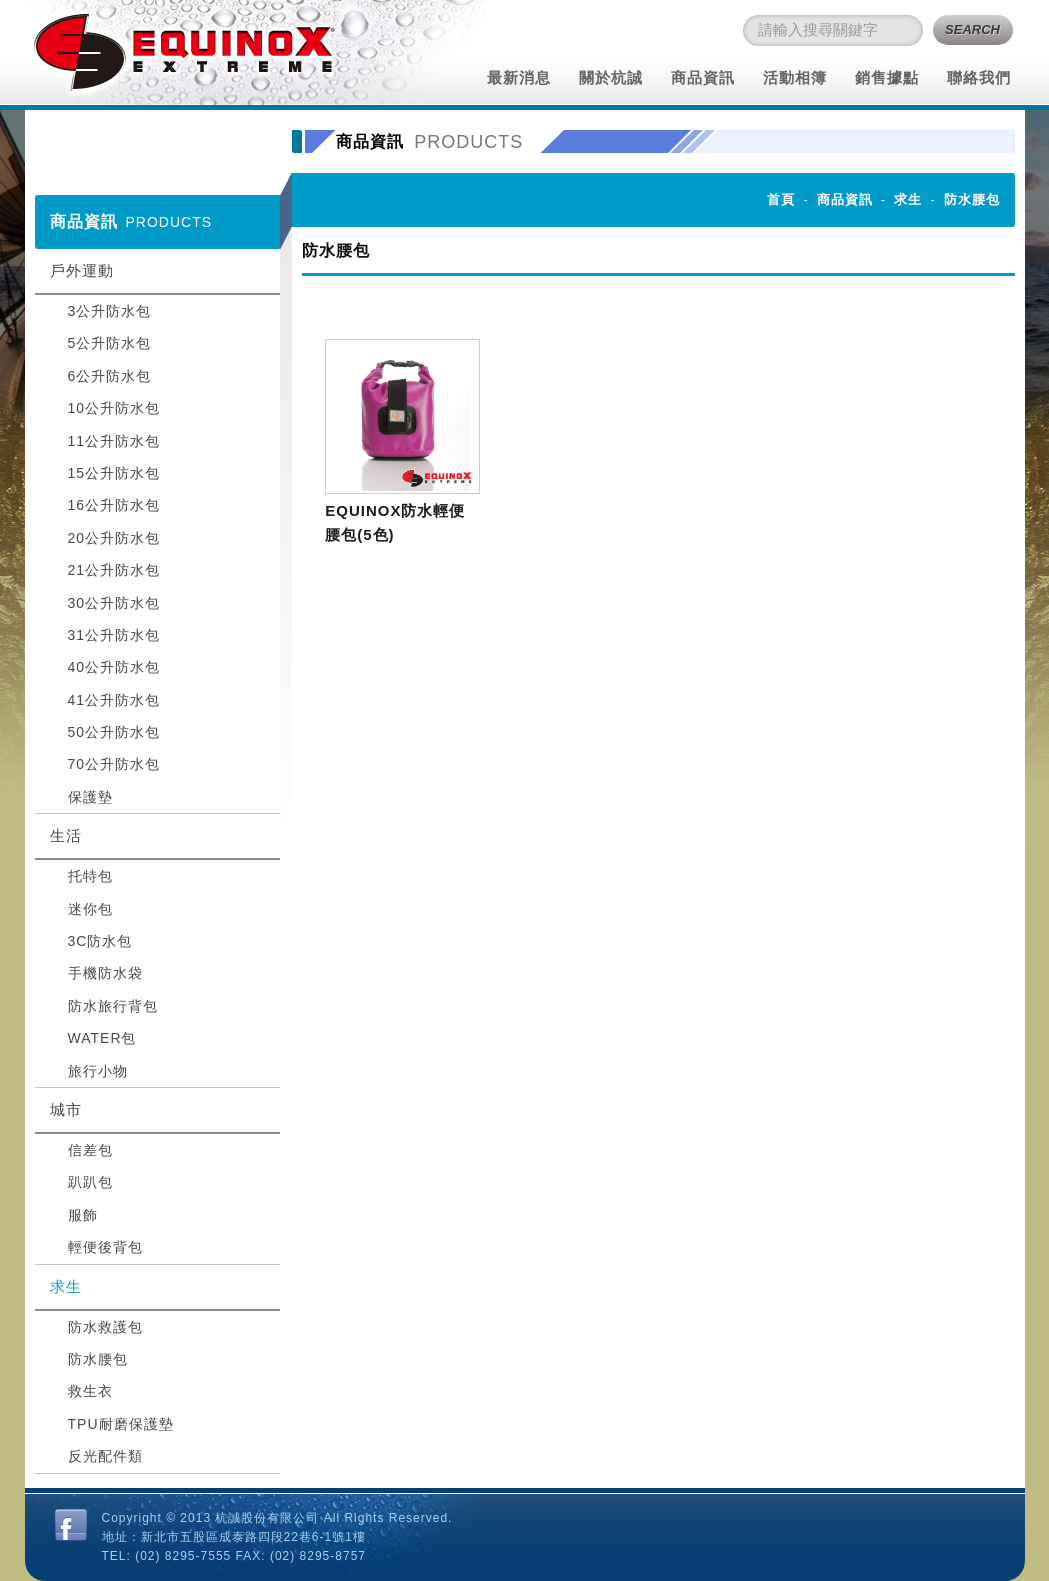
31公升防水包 (114, 635)
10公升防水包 (114, 408)
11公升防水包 (114, 441)
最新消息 (519, 77)
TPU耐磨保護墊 (121, 1424)
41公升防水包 (114, 700)
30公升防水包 (114, 603)
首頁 (781, 199)
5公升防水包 (110, 343)
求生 (66, 1286)
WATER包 (102, 1038)
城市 (66, 1109)
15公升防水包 (114, 473)
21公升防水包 (114, 570)
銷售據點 (887, 77)
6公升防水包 (110, 376)
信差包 (90, 1150)
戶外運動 (82, 270)
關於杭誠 (611, 77)
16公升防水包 (114, 505)
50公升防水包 (114, 732)
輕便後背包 (105, 1247)
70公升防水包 (114, 764)
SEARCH (972, 29)
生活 (66, 835)
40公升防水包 (114, 667)
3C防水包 (100, 941)
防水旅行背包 (113, 1006)
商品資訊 (703, 77)
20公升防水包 (114, 538)
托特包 (90, 876)
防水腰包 (98, 1359)
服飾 (83, 1215)
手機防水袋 (105, 973)
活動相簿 (795, 77)
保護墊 (90, 797)
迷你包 (90, 909)
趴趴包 (90, 1182)
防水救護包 (105, 1327)
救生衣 (90, 1391)
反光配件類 (105, 1456)
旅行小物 (98, 1071)
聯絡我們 (979, 77)
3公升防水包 (110, 311)
